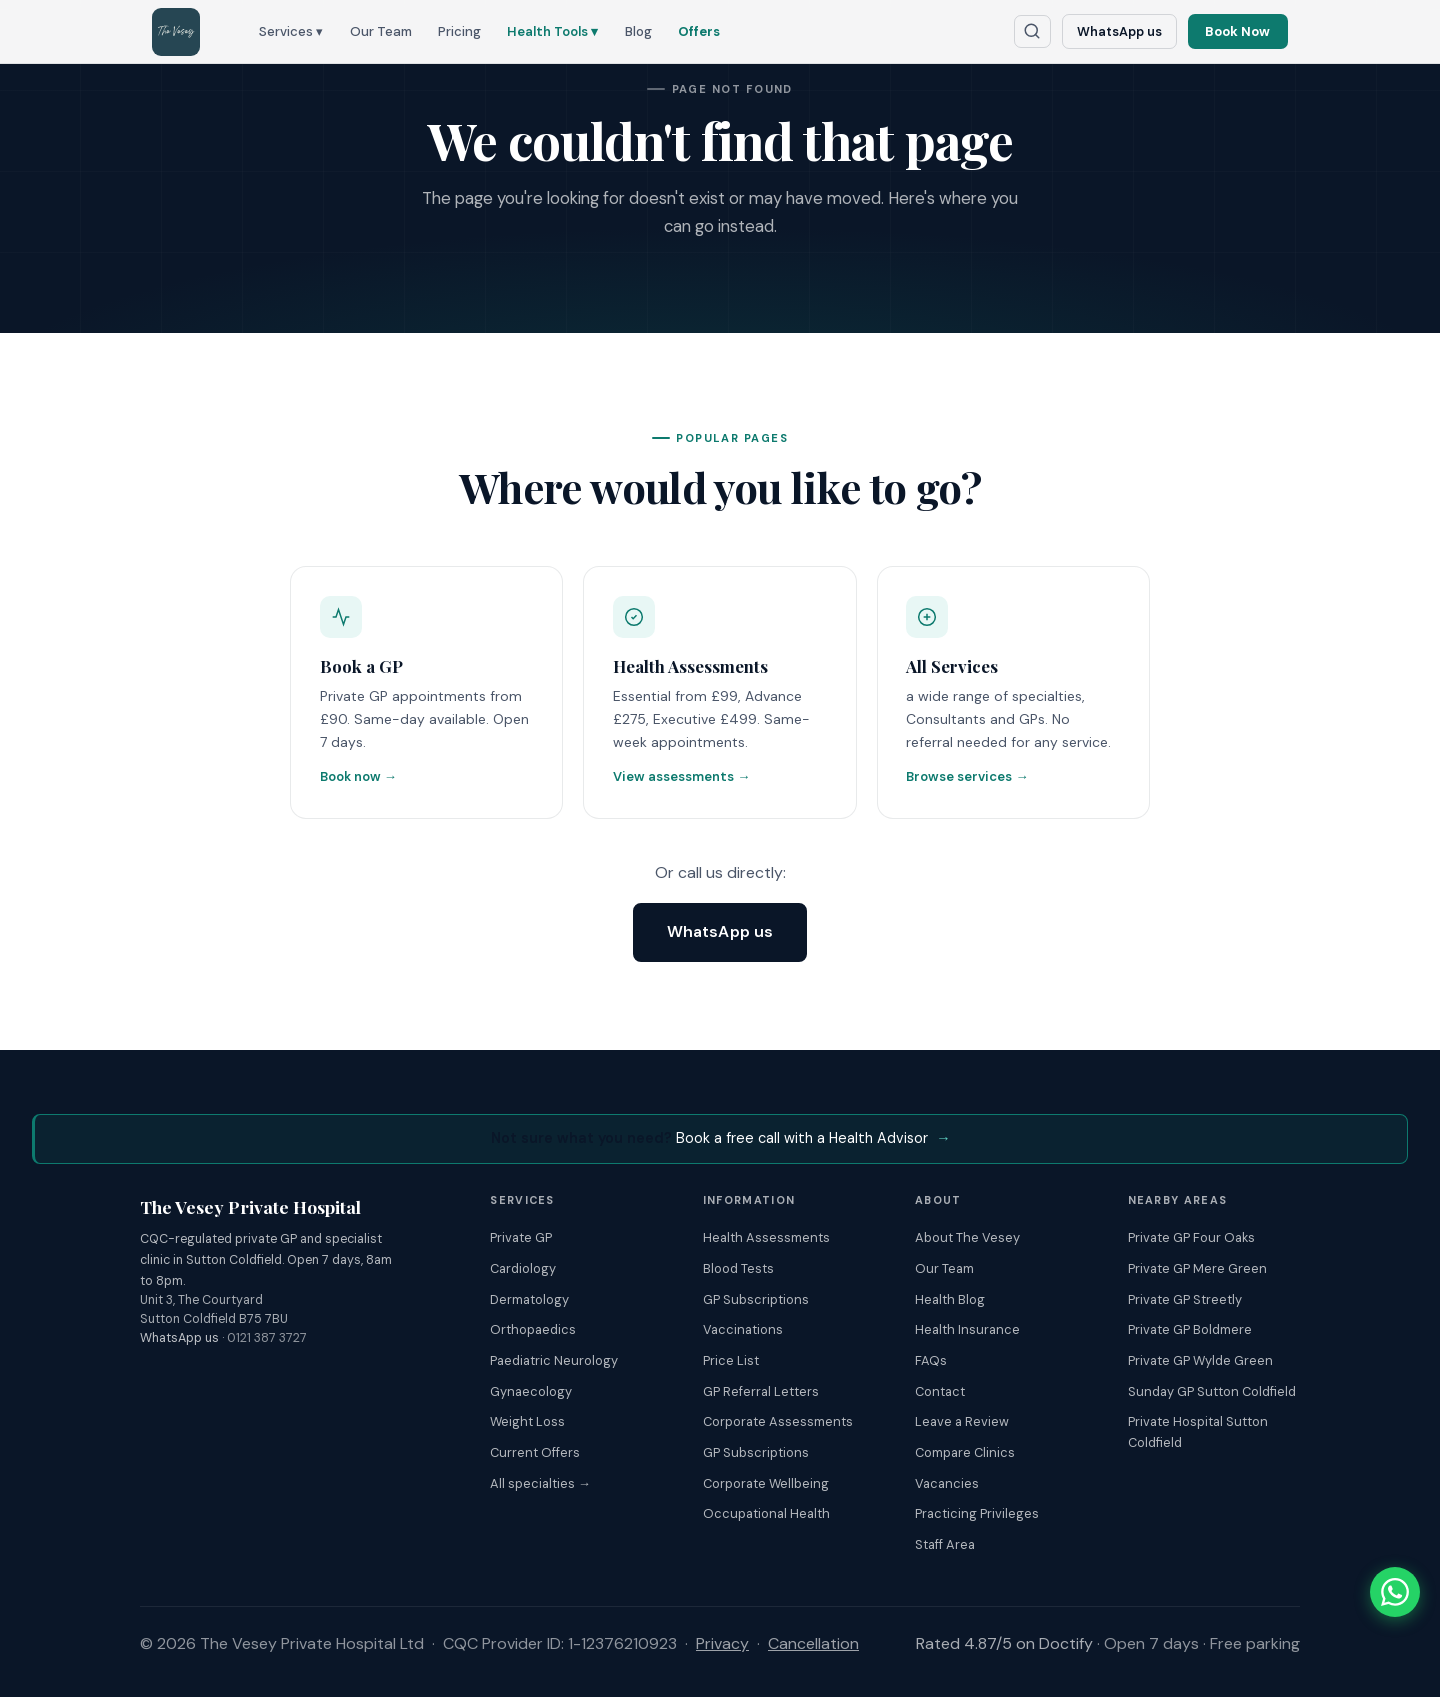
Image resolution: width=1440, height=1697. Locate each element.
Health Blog (950, 1299)
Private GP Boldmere (1190, 1329)
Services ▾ (291, 31)
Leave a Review (962, 1421)
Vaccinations (743, 1329)
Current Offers (535, 1452)
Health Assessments (766, 1237)
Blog (638, 31)
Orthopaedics (533, 1329)
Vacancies (947, 1483)
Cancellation (813, 1643)
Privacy (722, 1643)
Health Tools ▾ (552, 31)
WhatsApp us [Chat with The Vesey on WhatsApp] (1119, 31)
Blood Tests (738, 1268)
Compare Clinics (965, 1452)
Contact (940, 1391)
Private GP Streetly (1185, 1299)
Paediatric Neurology (554, 1360)
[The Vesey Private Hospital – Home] (176, 32)
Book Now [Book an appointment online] (1237, 31)
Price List (731, 1360)
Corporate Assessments (778, 1421)
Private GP (521, 1237)
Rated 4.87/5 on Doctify (1004, 1643)
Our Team (381, 31)
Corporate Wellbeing (766, 1483)
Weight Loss (527, 1421)
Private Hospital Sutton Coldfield (1198, 1432)
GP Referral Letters (761, 1391)
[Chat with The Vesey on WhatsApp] (1395, 1592)
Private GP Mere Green (1197, 1268)
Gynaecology (531, 1391)
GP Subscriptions (756, 1299)
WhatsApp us (720, 931)
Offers (699, 31)
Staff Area (945, 1544)
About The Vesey (967, 1237)
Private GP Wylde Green (1200, 1360)
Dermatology (529, 1299)
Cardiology (523, 1268)
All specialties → (540, 1483)
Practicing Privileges (977, 1514)
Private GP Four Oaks (1191, 1237)
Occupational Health (766, 1514)
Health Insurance (967, 1329)
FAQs (931, 1360)
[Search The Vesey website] (1033, 31)
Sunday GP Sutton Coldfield (1212, 1391)
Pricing (459, 31)
